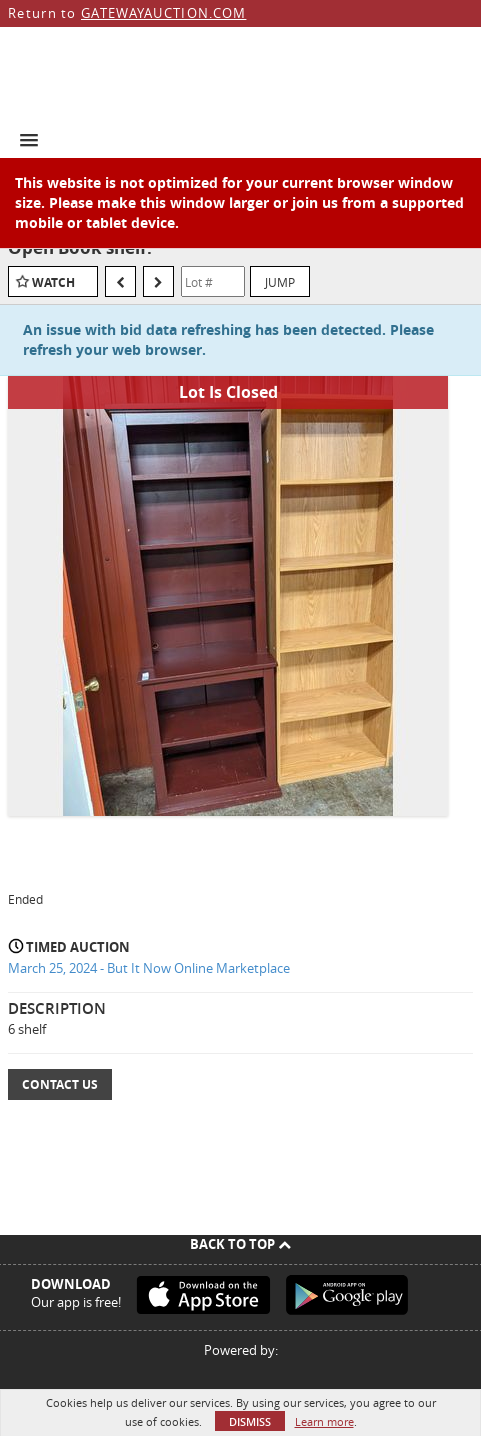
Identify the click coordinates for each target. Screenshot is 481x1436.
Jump (280, 282)
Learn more (324, 1421)
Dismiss (250, 1421)
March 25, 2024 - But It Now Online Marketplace (149, 968)
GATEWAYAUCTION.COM (163, 13)
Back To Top (240, 1244)
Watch (53, 282)
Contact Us (60, 1084)
